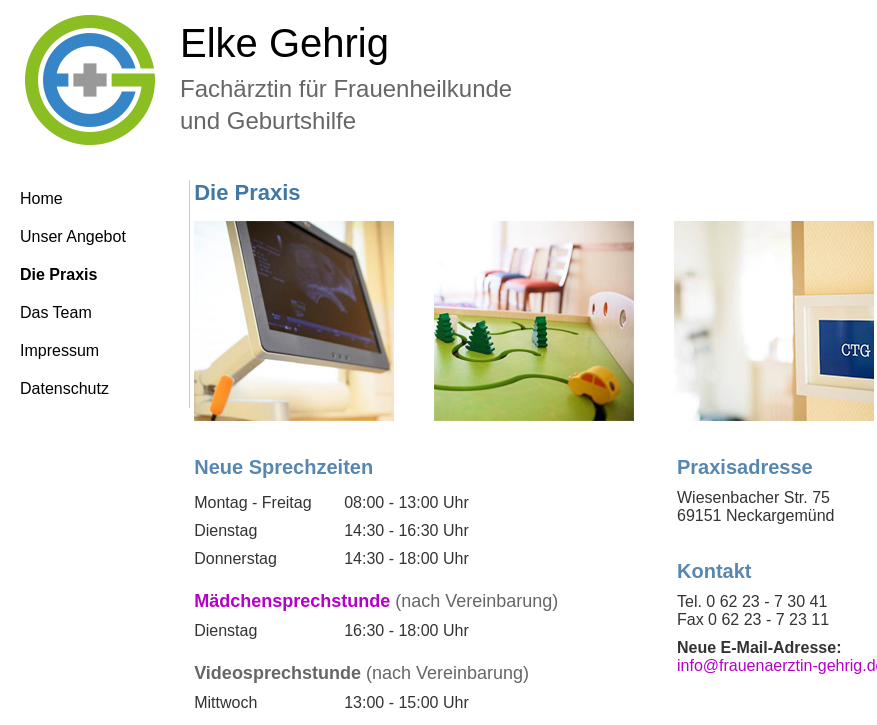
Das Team (56, 312)
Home (41, 198)
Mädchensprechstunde (292, 601)
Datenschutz (64, 388)
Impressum (59, 350)
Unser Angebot (73, 236)
